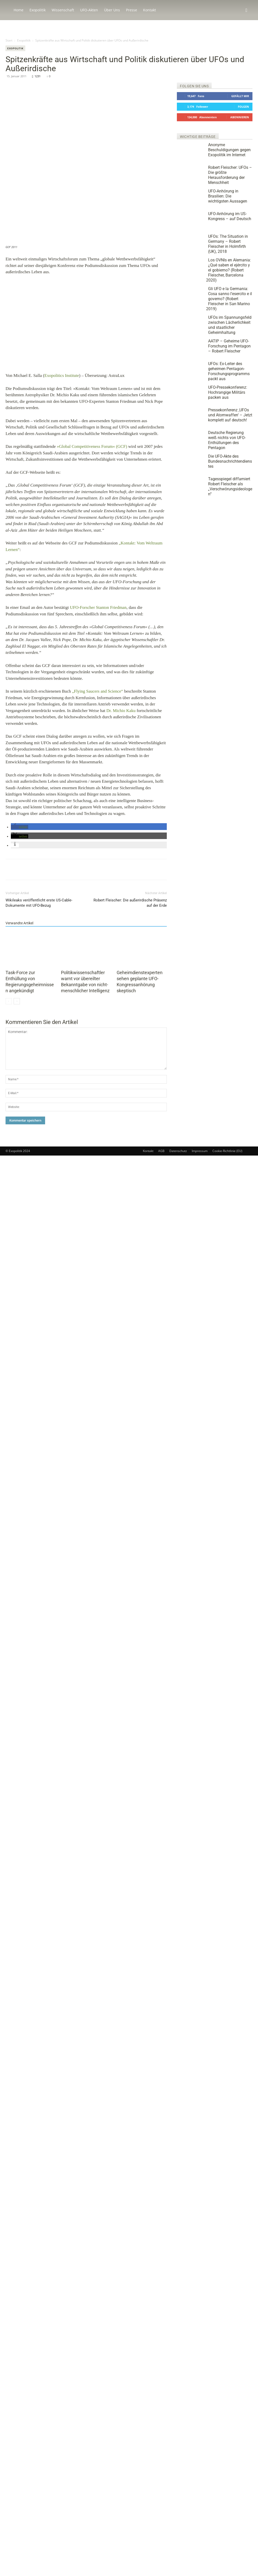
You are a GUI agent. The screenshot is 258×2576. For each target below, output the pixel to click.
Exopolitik (37, 10)
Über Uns (112, 10)
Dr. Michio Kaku (121, 750)
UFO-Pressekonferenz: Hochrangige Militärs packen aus (245, 699)
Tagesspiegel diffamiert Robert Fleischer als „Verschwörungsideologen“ (245, 939)
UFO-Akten (89, 10)
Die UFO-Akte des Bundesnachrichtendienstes (245, 882)
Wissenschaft (63, 10)
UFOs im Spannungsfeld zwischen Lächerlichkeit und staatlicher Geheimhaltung (245, 494)
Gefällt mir (240, 96)
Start (9, 40)
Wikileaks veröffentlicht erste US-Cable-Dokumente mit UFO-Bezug (39, 943)
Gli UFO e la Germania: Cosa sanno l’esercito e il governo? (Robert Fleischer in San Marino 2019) (245, 410)
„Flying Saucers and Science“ (97, 731)
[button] (246, 10)
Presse (131, 10)
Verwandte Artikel (19, 963)
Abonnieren (239, 117)
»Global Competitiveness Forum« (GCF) (92, 486)
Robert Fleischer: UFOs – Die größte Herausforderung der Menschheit (230, 175)
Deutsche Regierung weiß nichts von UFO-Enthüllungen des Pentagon (245, 824)
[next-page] (17, 1041)
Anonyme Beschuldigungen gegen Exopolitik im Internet (228, 149)
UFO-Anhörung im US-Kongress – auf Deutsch (229, 232)
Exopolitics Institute (61, 415)
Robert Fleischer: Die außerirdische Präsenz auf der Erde (130, 943)
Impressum (200, 2571)
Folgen (243, 106)
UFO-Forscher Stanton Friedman (98, 647)
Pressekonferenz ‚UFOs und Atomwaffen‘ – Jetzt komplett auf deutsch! (245, 758)
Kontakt (149, 10)
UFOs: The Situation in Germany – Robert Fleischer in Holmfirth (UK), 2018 (228, 260)
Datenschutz (178, 2571)
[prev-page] (9, 1041)
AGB (161, 2571)
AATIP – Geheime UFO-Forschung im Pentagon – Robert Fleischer (245, 566)
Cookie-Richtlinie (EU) (227, 2571)
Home (18, 10)
